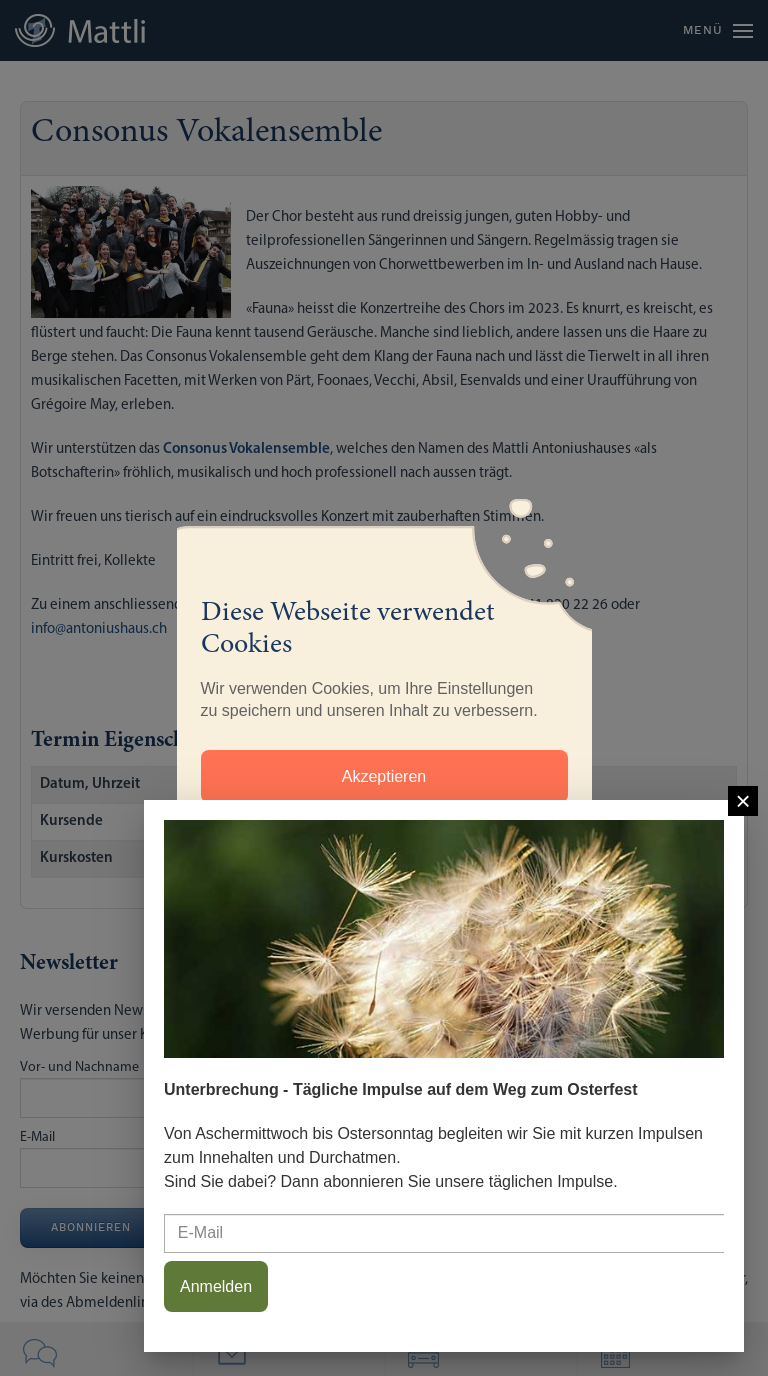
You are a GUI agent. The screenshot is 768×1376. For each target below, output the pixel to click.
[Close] (743, 801)
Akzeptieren (384, 776)
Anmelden (216, 1286)
